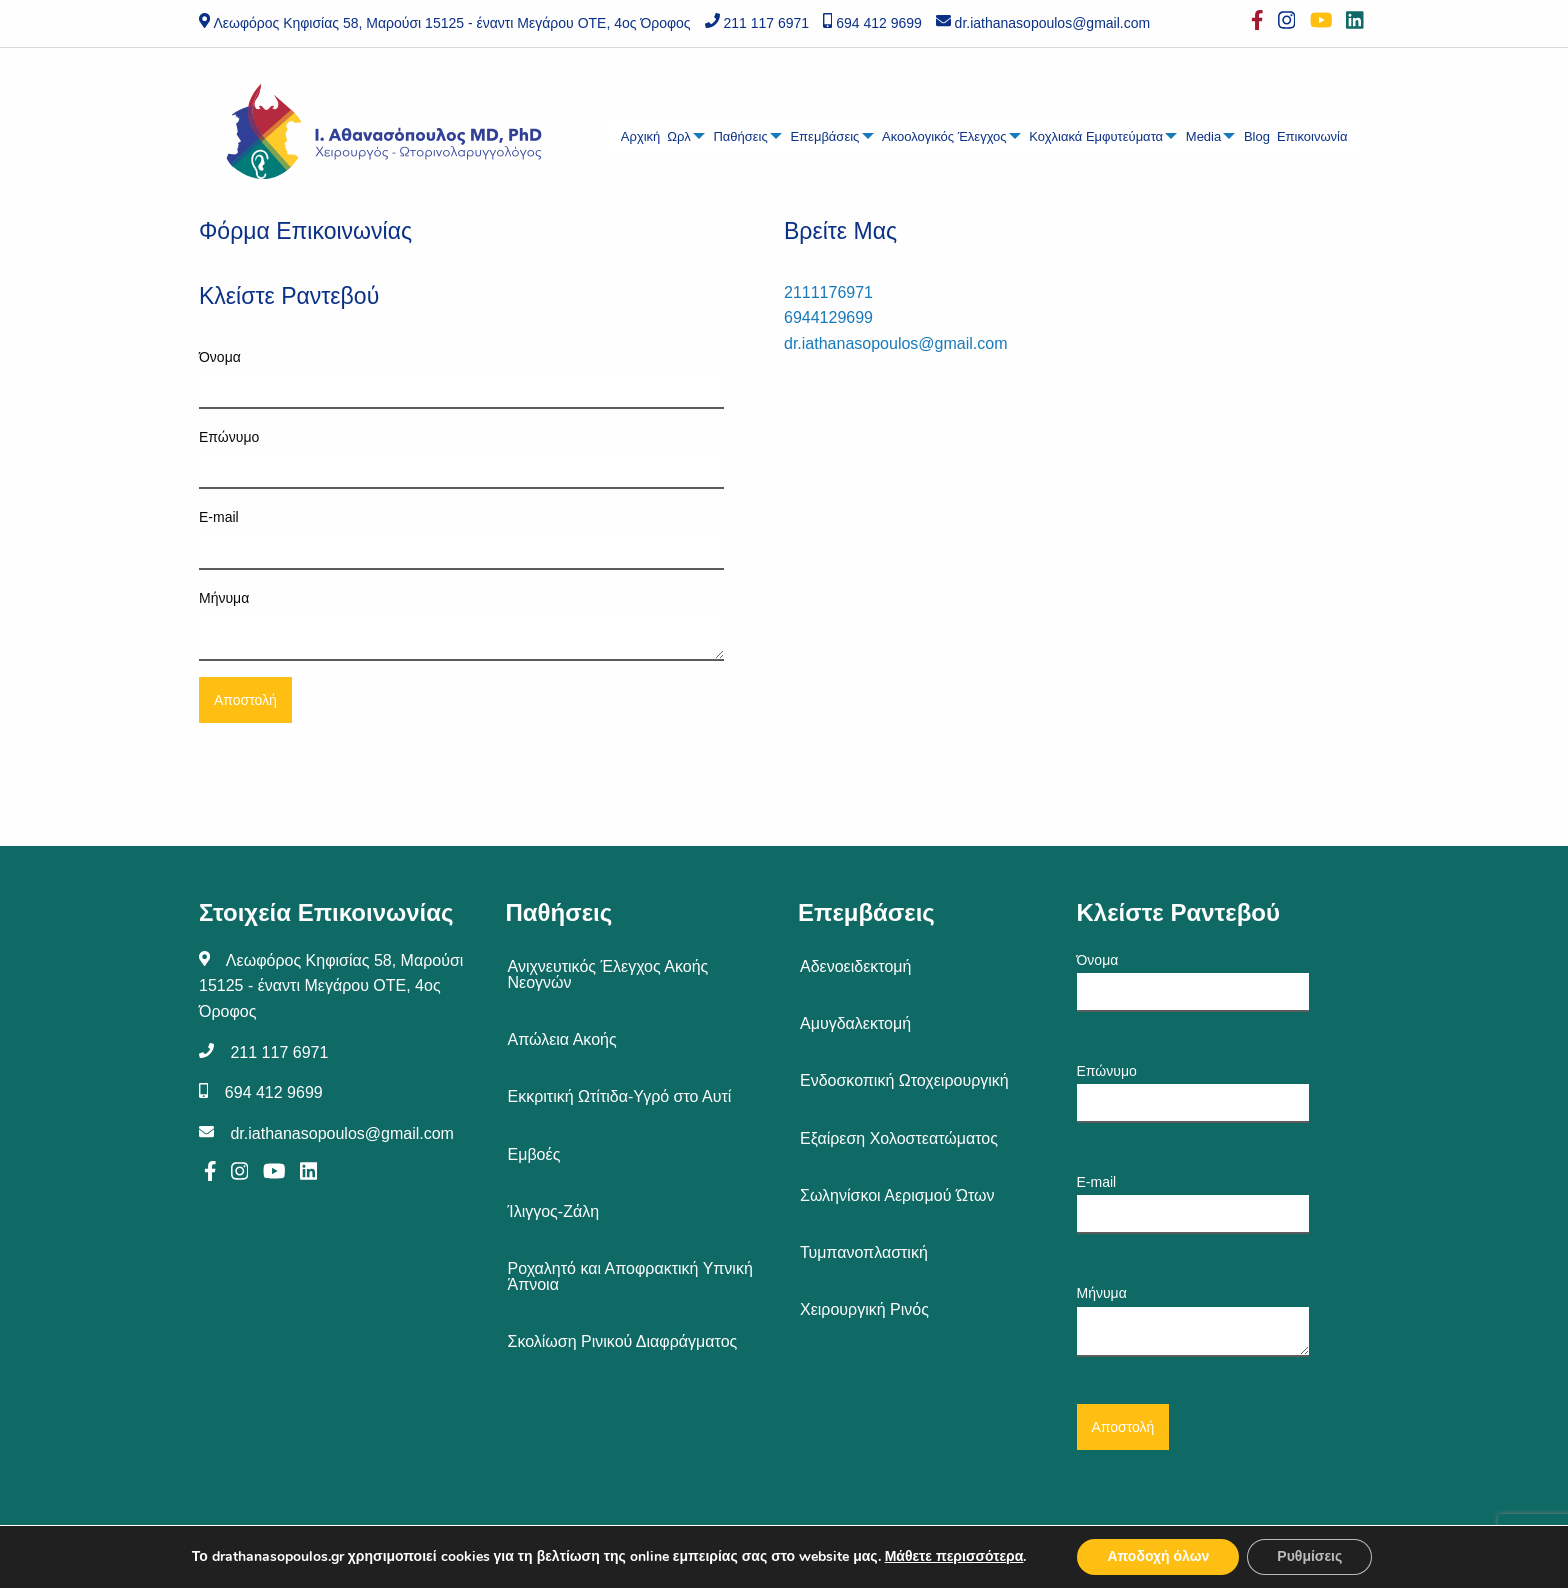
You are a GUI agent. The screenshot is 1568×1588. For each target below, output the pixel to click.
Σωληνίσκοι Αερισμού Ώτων (897, 1195)
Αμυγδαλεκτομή (855, 1023)
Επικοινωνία (1312, 136)
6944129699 (828, 317)
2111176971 (828, 292)
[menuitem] (640, 136)
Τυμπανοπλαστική (864, 1252)
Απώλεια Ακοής (562, 1039)
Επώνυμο (461, 459)
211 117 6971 (766, 23)
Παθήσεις (740, 136)
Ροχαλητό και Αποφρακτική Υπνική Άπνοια (630, 1276)
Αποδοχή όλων (1158, 1556)
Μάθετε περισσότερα (954, 1556)
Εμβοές (534, 1154)
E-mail (461, 539)
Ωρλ (678, 136)
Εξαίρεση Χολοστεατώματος (899, 1138)
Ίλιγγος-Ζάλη (554, 1211)
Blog (1257, 136)
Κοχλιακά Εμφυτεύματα (1096, 136)
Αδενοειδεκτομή (855, 966)
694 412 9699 (879, 23)
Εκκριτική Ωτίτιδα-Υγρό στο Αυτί (620, 1096)
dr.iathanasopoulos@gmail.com (1053, 23)
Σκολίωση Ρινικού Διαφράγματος (623, 1341)
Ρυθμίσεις (1309, 1556)
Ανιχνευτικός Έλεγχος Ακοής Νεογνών (608, 974)
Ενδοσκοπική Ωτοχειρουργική (904, 1080)
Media (1203, 136)
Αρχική (641, 136)
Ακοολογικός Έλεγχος (944, 136)
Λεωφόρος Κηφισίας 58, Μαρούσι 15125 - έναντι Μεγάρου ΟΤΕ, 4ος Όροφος (451, 23)
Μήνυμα (461, 625)
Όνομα (461, 379)
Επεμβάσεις (824, 136)
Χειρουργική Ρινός (864, 1309)
